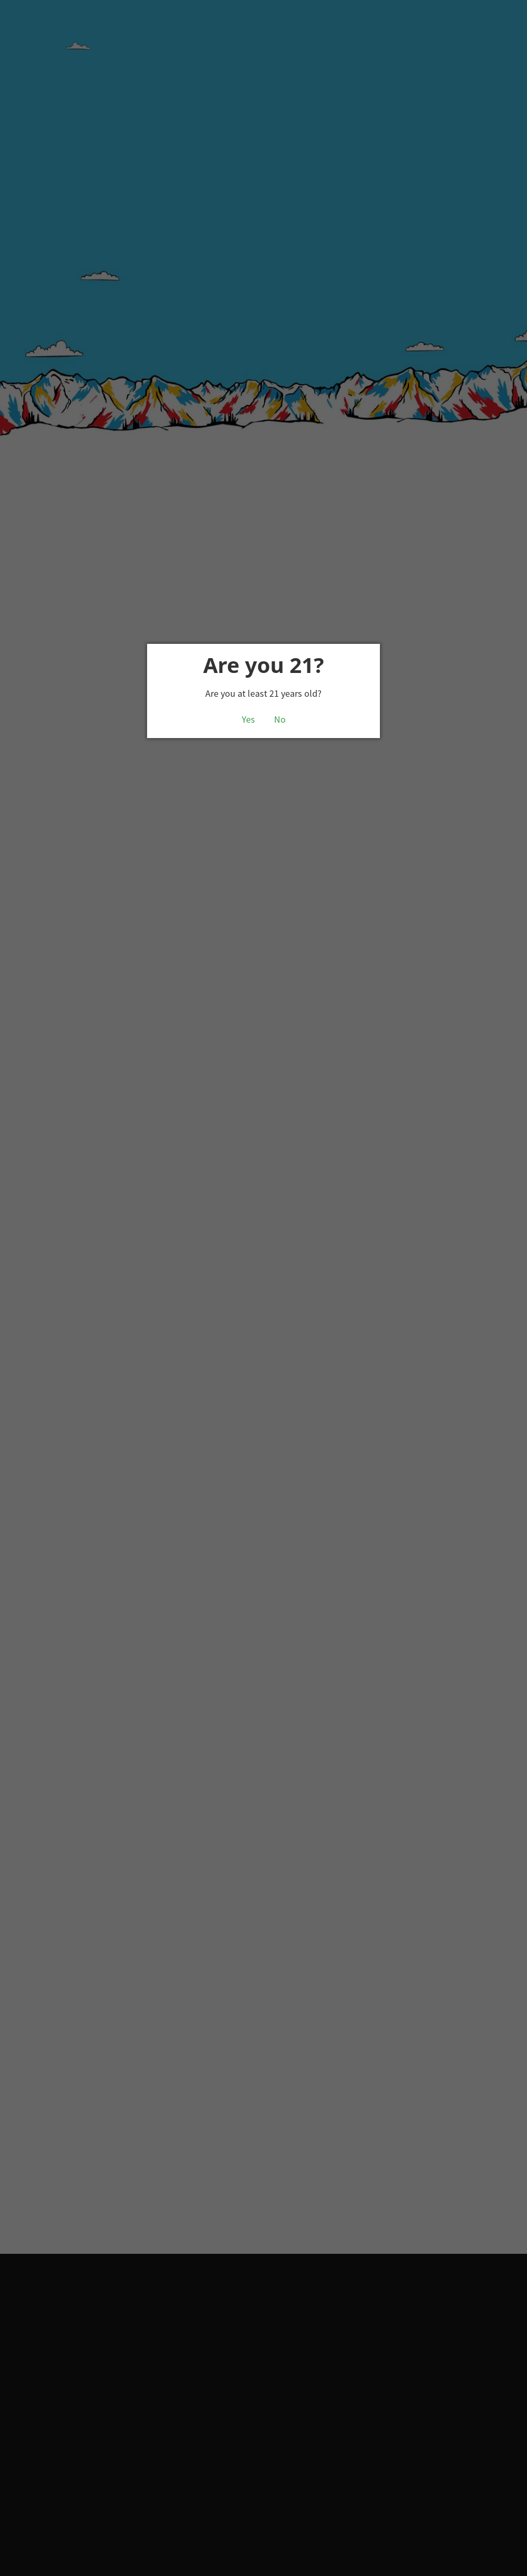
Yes (248, 719)
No (280, 719)
